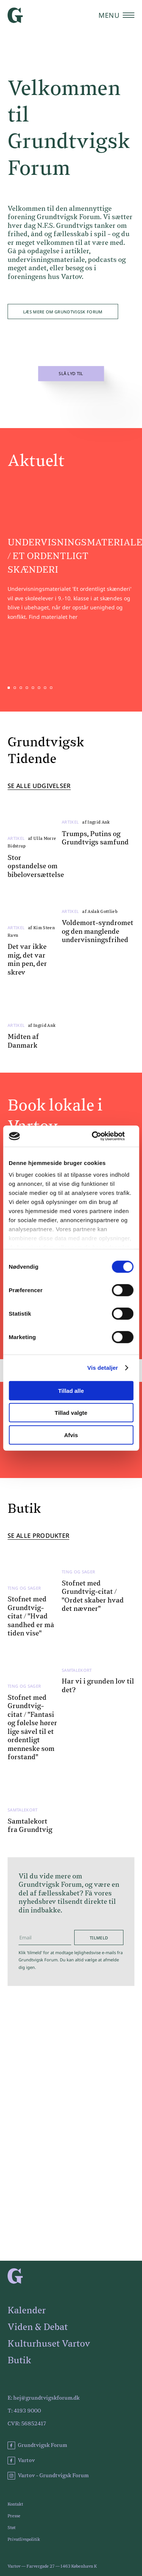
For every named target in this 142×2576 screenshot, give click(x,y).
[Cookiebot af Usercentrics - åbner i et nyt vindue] (101, 1136)
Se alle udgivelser (39, 786)
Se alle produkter (38, 1536)
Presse (14, 2516)
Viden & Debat (38, 2327)
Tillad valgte (71, 1412)
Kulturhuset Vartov (49, 2344)
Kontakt (15, 2504)
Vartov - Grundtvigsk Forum (48, 2475)
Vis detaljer (102, 1367)
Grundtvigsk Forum (37, 2445)
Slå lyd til (71, 374)
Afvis (71, 1434)
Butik (19, 2360)
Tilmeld (99, 1938)
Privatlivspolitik (24, 2539)
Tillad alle (71, 1390)
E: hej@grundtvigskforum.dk (44, 2398)
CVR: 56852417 (27, 2423)
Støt (12, 2528)
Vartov (21, 2460)
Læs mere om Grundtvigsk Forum (63, 312)
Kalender (27, 2310)
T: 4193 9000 (24, 2411)
